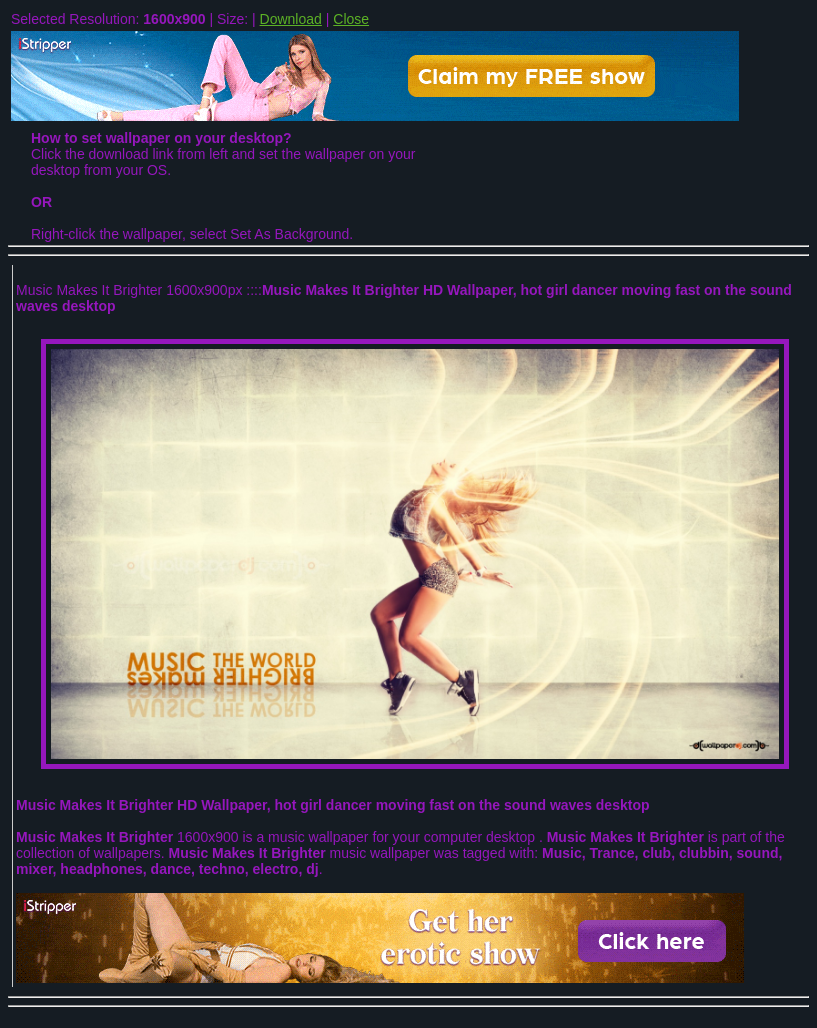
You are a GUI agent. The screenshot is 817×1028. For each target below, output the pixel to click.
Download (291, 19)
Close (351, 19)
